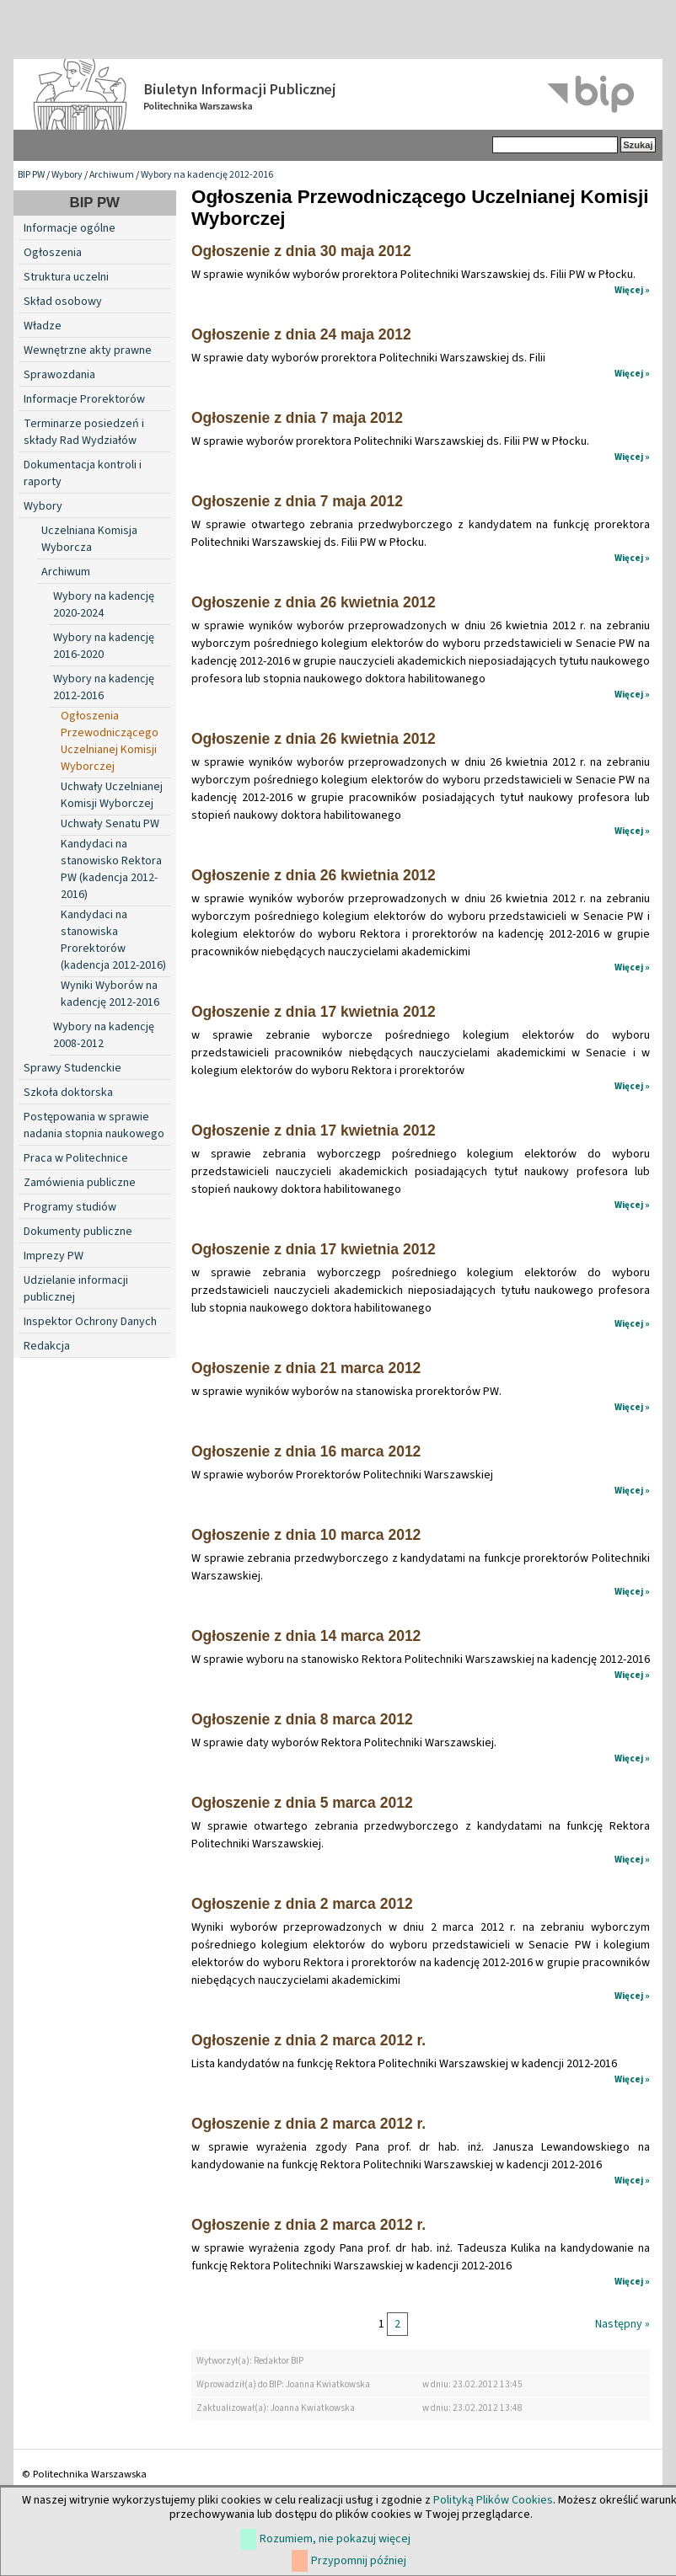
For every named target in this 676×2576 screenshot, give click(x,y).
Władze (43, 326)
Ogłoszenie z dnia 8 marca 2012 (302, 1719)
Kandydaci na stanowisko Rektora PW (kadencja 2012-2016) (111, 869)
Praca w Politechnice (76, 1158)
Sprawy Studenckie (72, 1068)
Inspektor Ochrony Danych (90, 1321)
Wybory (67, 175)
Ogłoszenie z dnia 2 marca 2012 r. (308, 2040)
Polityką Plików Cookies (493, 2500)
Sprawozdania (59, 374)
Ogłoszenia (53, 252)
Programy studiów (70, 1207)
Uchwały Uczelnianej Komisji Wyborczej (112, 795)
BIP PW (31, 175)
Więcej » (632, 290)
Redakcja (47, 1346)
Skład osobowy (63, 301)
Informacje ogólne (69, 228)
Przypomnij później (358, 2560)
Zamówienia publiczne (80, 1182)
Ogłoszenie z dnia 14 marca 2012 (306, 1635)
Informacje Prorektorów (84, 399)
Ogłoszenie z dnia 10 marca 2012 (306, 1534)
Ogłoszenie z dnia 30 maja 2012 (301, 251)
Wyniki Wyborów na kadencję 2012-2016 (110, 994)
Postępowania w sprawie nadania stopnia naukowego (94, 1125)
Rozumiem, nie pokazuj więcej (335, 2539)
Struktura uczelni (66, 277)
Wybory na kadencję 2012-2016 (207, 175)
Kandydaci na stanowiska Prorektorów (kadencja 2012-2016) (113, 940)
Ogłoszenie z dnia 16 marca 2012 (306, 1451)
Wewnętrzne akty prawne (88, 350)
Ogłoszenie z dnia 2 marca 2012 (302, 1903)
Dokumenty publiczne (78, 1231)
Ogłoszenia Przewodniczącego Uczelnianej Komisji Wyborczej (109, 741)
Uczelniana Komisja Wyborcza (89, 539)
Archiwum (111, 175)
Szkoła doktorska (68, 1092)
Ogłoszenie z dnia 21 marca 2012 (306, 1368)
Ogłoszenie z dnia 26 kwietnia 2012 (313, 602)
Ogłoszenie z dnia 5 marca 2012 (302, 1802)
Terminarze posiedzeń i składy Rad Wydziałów (84, 432)
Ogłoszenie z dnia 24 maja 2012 (301, 334)
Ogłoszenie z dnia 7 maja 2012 (297, 417)
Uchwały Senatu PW (110, 823)
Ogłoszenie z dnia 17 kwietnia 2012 (313, 1011)
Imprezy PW (53, 1256)
